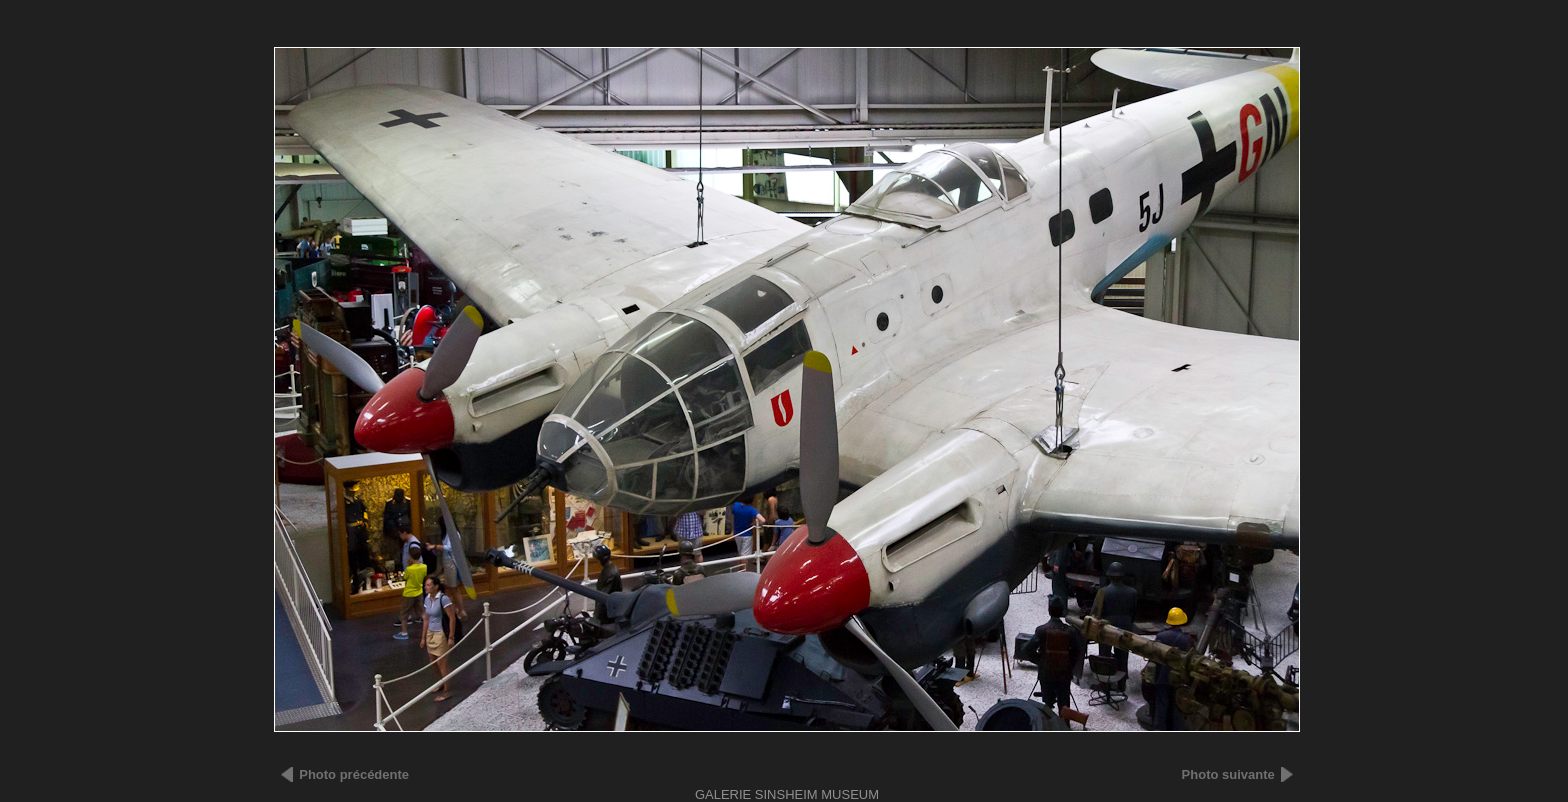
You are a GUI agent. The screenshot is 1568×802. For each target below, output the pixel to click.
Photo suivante (1228, 774)
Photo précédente (354, 774)
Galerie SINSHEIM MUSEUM (787, 794)
